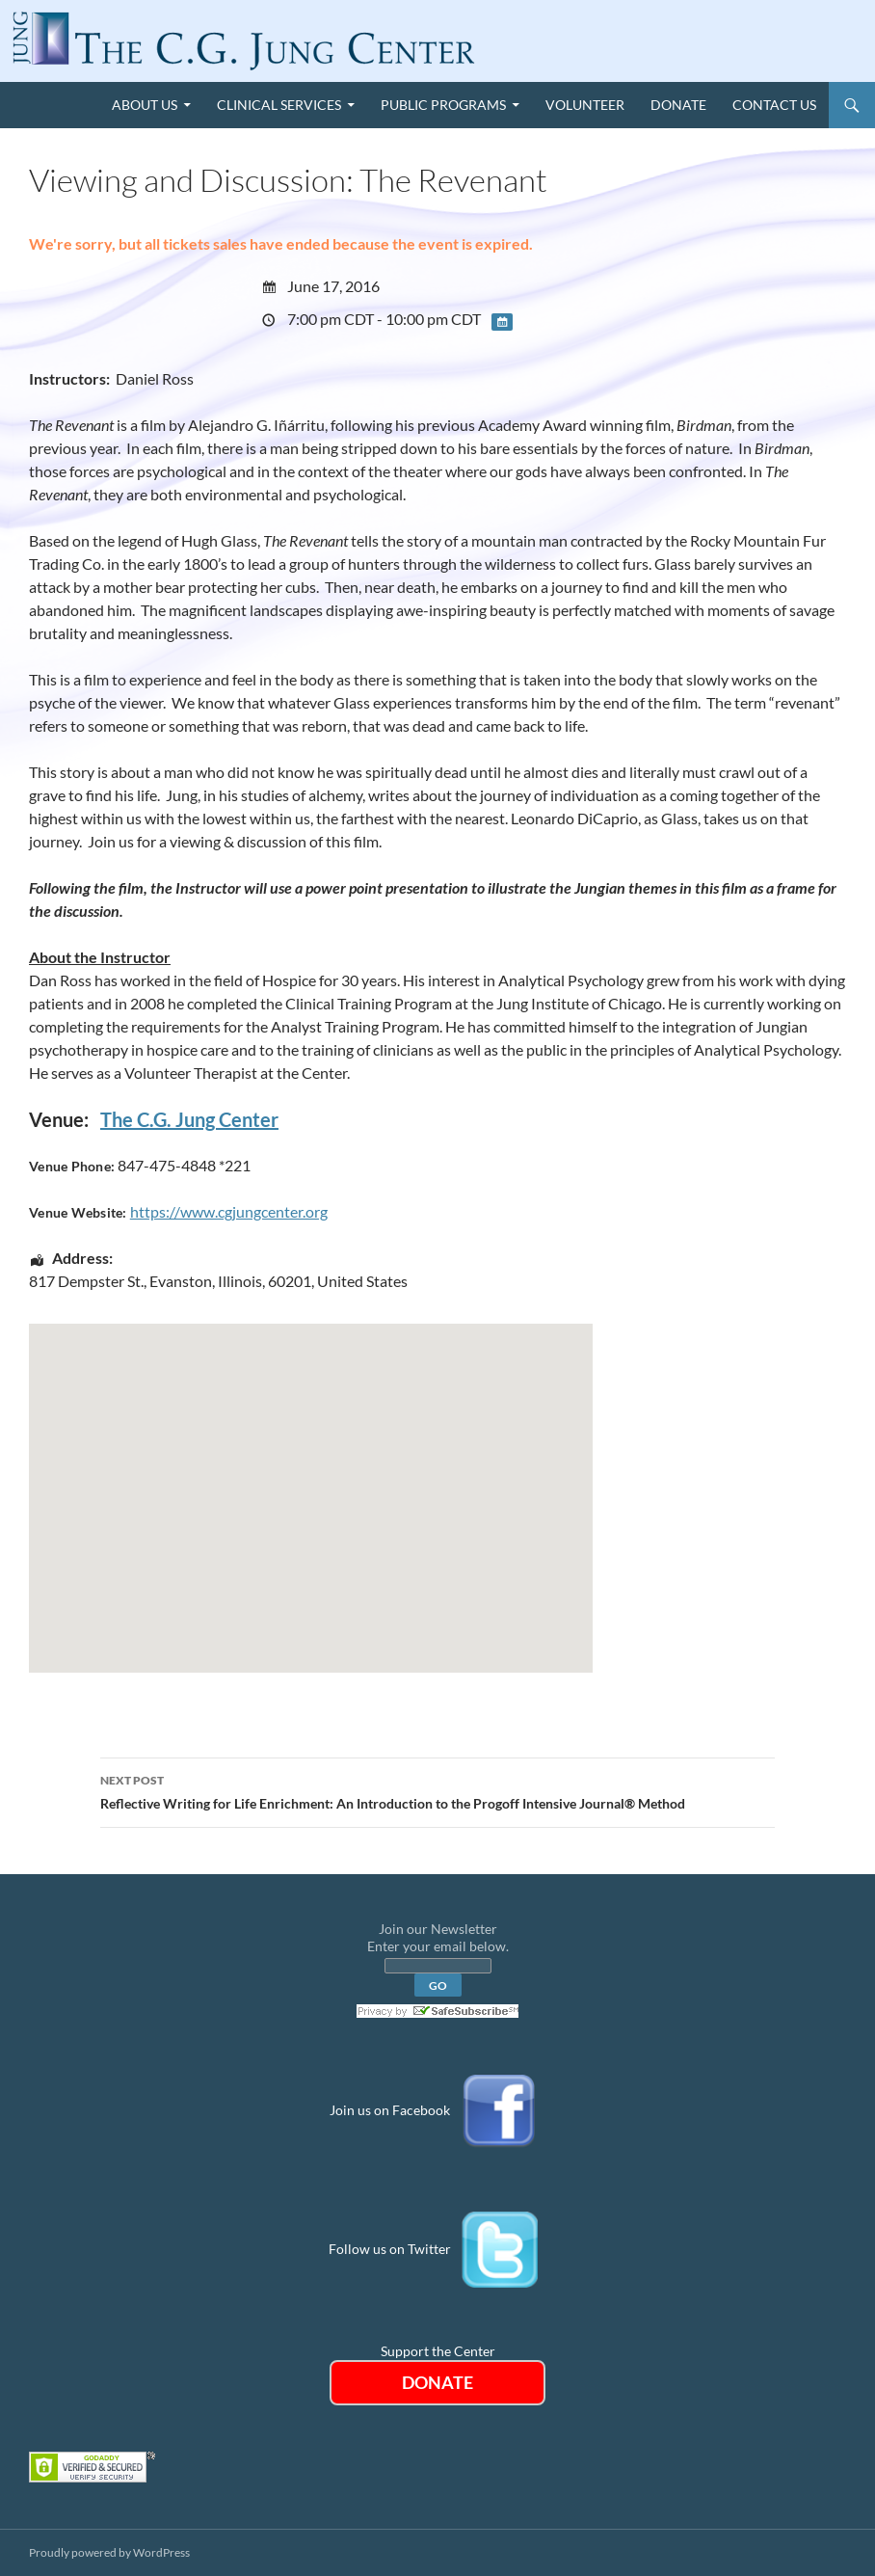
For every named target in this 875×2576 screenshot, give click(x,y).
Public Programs (443, 104)
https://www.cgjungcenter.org (229, 1211)
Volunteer (584, 104)
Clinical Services (279, 104)
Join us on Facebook (390, 2109)
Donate (678, 104)
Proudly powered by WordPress (109, 2552)
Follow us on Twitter (390, 2248)
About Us (144, 104)
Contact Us (774, 104)
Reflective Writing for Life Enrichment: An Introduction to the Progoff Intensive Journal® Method (437, 1790)
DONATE (437, 2382)
